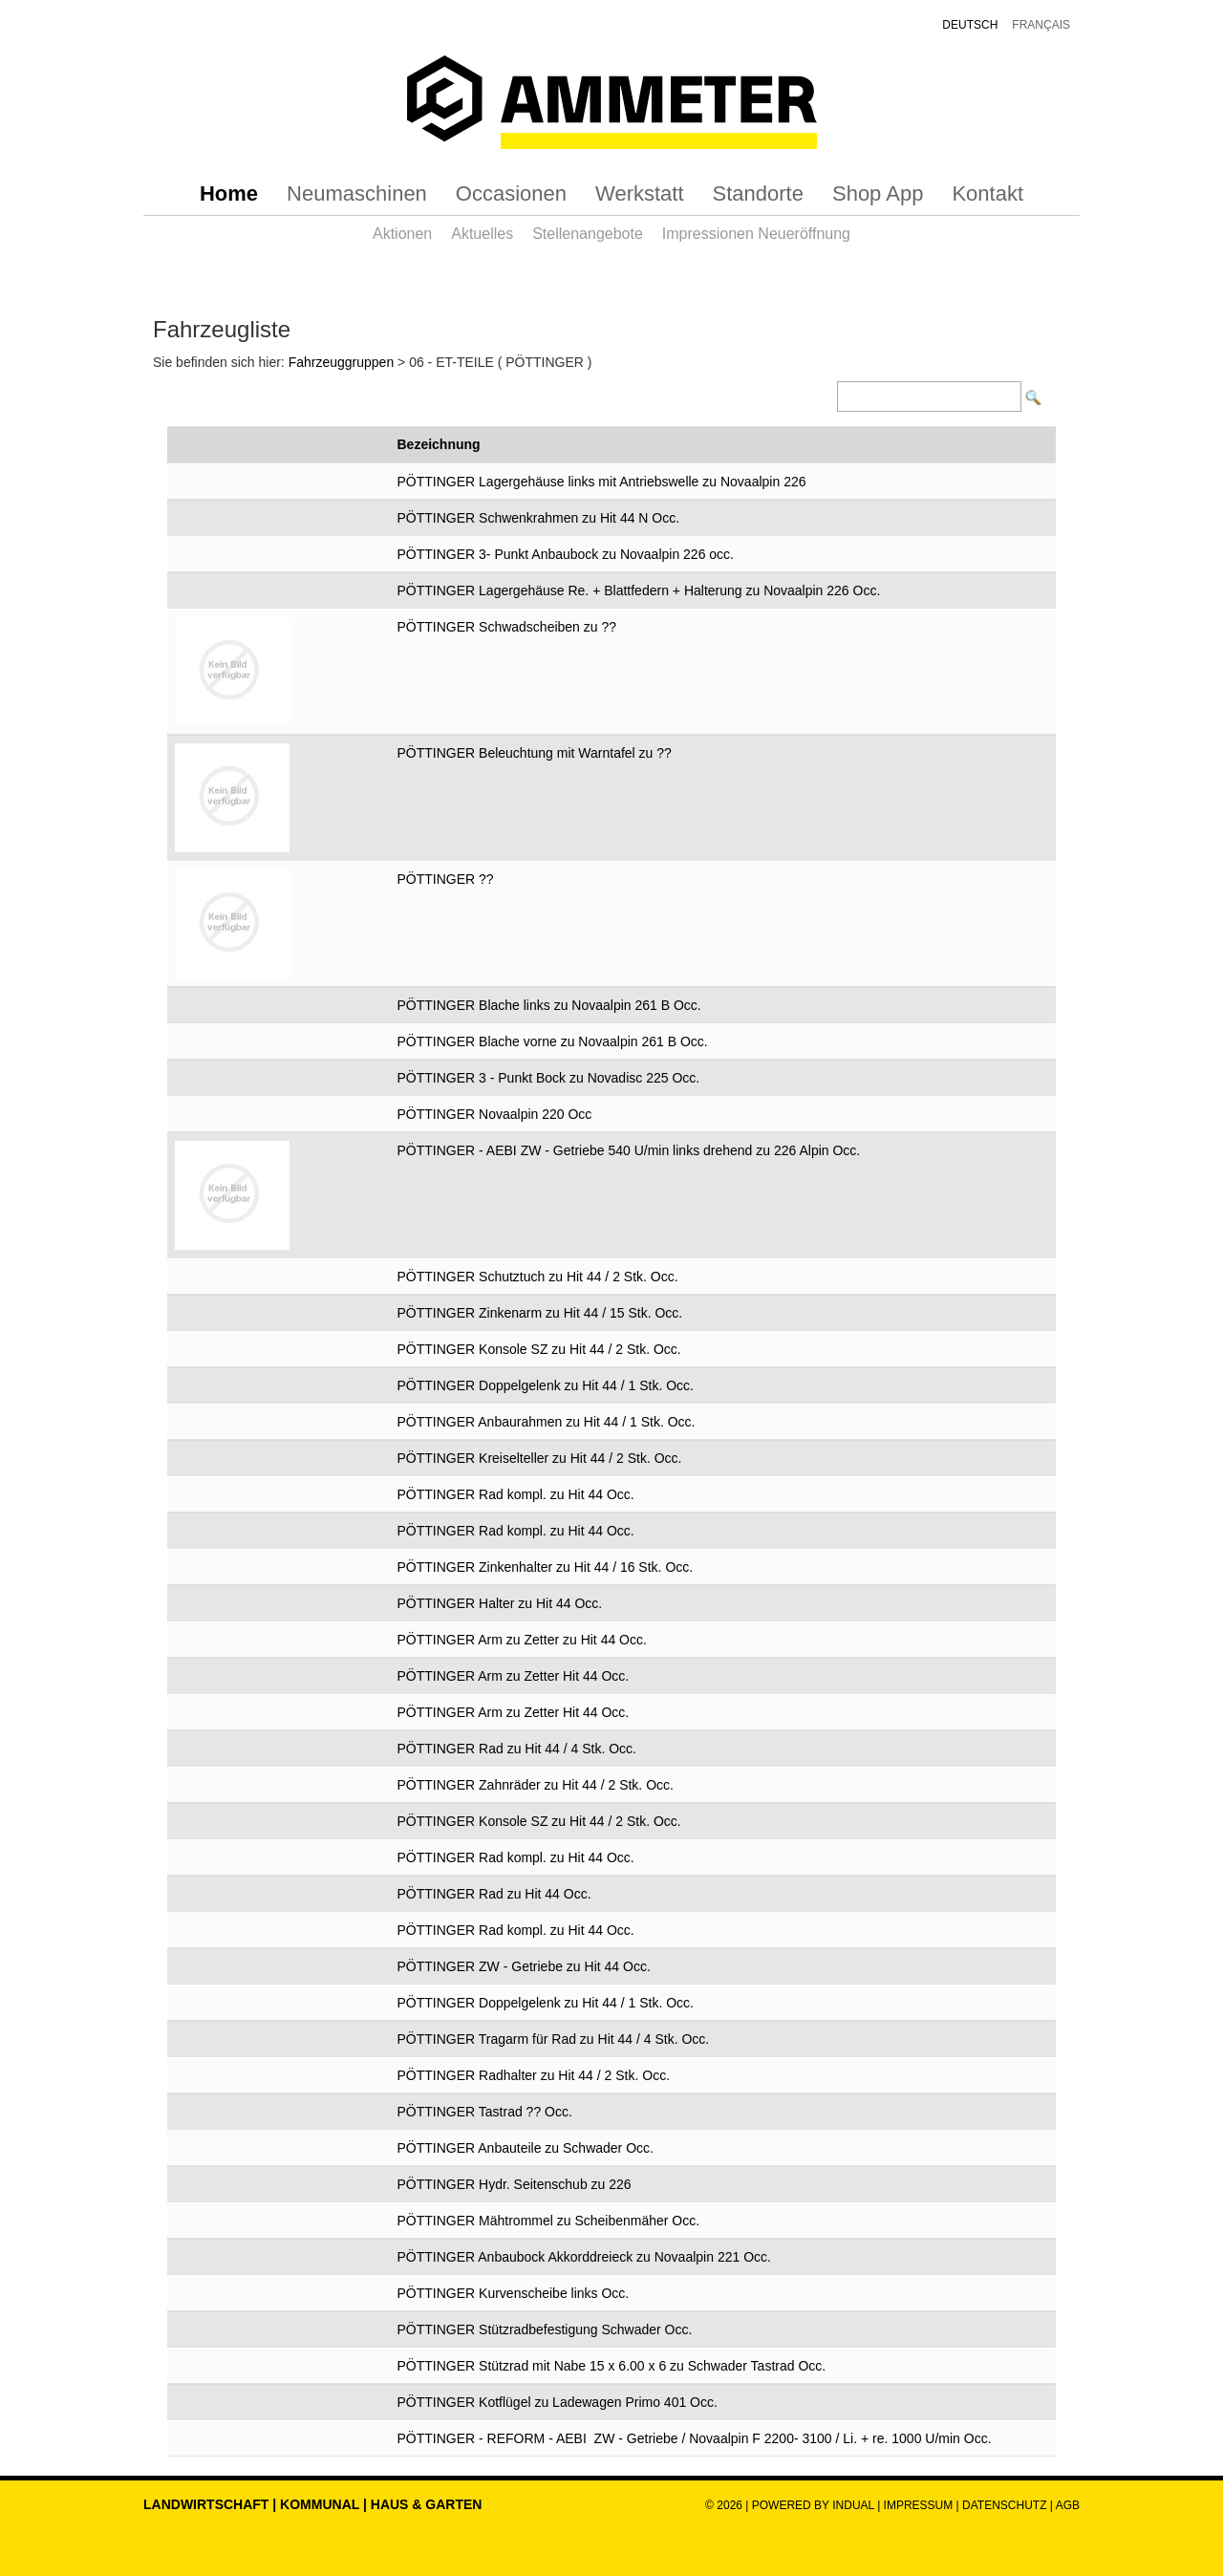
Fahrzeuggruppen (342, 362)
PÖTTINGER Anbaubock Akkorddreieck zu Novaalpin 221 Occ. (584, 2257)
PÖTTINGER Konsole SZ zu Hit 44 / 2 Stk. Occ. (539, 1349)
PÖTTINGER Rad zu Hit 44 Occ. (494, 1893)
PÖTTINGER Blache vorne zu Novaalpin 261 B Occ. (552, 1041)
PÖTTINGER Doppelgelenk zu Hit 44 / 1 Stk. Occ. (545, 1385)
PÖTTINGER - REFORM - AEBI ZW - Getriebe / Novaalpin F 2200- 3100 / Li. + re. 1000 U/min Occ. (694, 2438)
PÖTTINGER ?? (445, 879)
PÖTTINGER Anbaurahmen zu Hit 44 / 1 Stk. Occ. (546, 1421)
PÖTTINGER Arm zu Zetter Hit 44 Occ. (513, 1676)
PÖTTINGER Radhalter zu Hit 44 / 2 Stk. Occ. (534, 2075)
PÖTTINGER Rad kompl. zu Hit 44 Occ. (515, 1494)
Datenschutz (1006, 2505)
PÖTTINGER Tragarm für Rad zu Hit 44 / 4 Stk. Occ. (553, 2039)
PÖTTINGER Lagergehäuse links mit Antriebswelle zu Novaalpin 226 (601, 481)
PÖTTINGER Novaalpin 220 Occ (494, 1114)
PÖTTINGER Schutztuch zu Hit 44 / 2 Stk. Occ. (537, 1276)
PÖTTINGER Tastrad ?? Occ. (484, 2111)
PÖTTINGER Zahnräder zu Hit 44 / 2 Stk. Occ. (535, 1784)
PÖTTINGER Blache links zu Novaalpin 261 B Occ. (549, 1005)
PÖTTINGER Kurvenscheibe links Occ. (513, 2293)
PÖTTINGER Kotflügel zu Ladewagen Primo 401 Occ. (557, 2402)
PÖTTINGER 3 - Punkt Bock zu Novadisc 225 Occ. (548, 1077)
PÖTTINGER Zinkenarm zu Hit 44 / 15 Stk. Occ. (540, 1312)
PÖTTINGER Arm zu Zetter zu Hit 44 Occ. (522, 1639)
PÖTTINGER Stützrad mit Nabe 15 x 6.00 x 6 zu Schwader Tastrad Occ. (611, 2365)
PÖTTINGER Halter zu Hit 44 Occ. (500, 1603)
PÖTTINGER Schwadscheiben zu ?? (507, 626)
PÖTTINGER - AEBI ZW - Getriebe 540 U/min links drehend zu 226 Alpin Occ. (629, 1150)
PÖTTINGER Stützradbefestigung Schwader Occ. (545, 2329)
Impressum (919, 2505)
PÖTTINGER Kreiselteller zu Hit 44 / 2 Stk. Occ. (539, 1458)
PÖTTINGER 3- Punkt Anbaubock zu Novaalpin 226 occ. (566, 554)
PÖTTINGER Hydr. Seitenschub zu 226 (514, 2184)
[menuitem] (229, 194)
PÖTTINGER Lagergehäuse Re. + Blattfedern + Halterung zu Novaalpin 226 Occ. (639, 590)
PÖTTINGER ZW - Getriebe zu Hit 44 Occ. (524, 1966)
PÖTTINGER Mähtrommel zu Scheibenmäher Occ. (548, 2220)
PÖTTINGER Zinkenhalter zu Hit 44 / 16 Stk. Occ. (545, 1567)
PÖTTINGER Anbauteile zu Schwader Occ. (525, 2148)
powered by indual (813, 2505)
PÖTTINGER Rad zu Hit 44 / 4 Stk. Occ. (517, 1748)
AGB (1068, 2505)
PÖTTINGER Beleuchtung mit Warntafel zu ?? (534, 753)
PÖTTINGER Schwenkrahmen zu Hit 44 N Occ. (538, 518)
